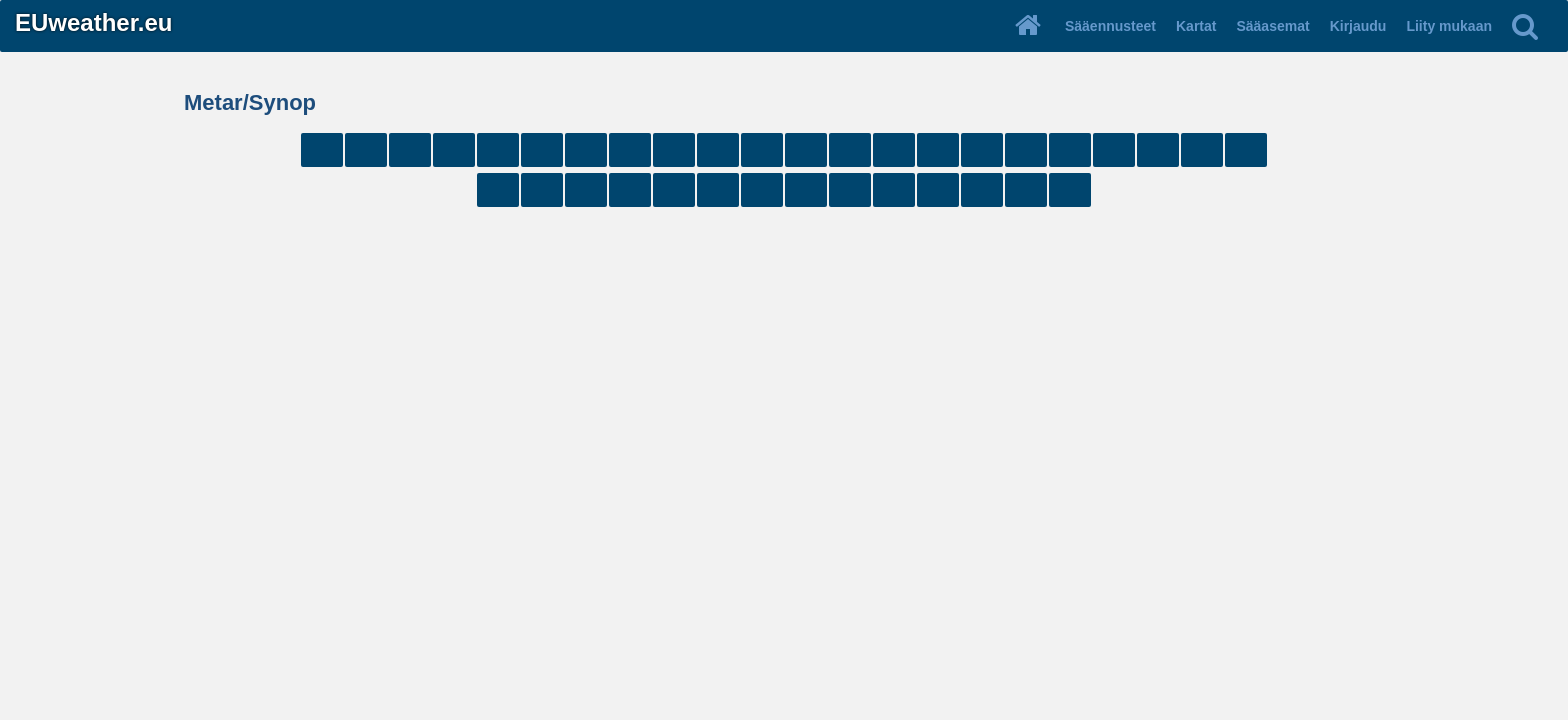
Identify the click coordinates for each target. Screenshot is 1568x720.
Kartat (1196, 26)
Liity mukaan (1449, 26)
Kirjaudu (1358, 26)
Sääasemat (1272, 26)
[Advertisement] (784, 278)
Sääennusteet (1110, 26)
